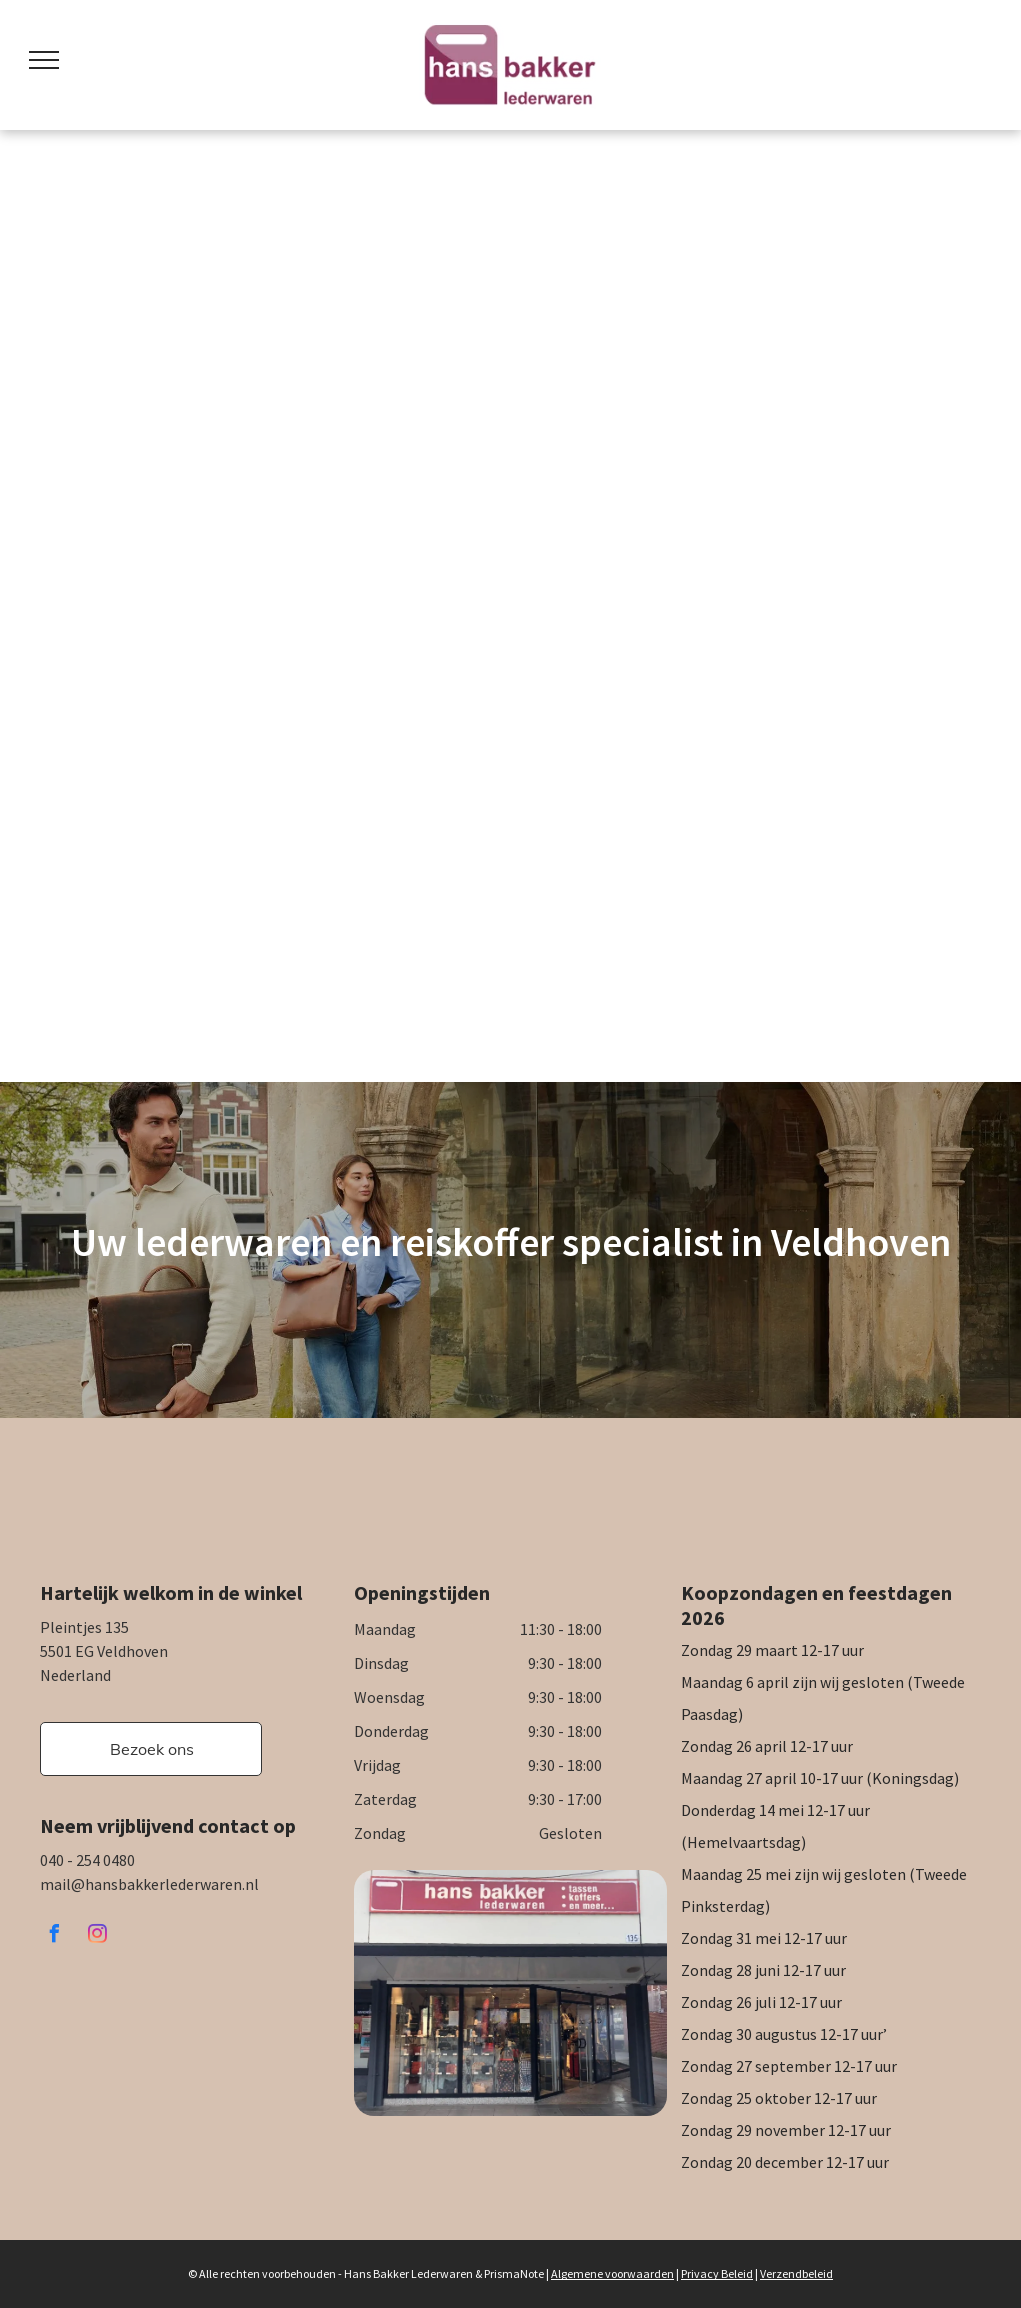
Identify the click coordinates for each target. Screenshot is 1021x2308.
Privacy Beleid (717, 2273)
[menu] (44, 60)
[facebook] (54, 1936)
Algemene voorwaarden (612, 2273)
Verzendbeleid (796, 2273)
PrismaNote (514, 2273)
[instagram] (97, 1936)
